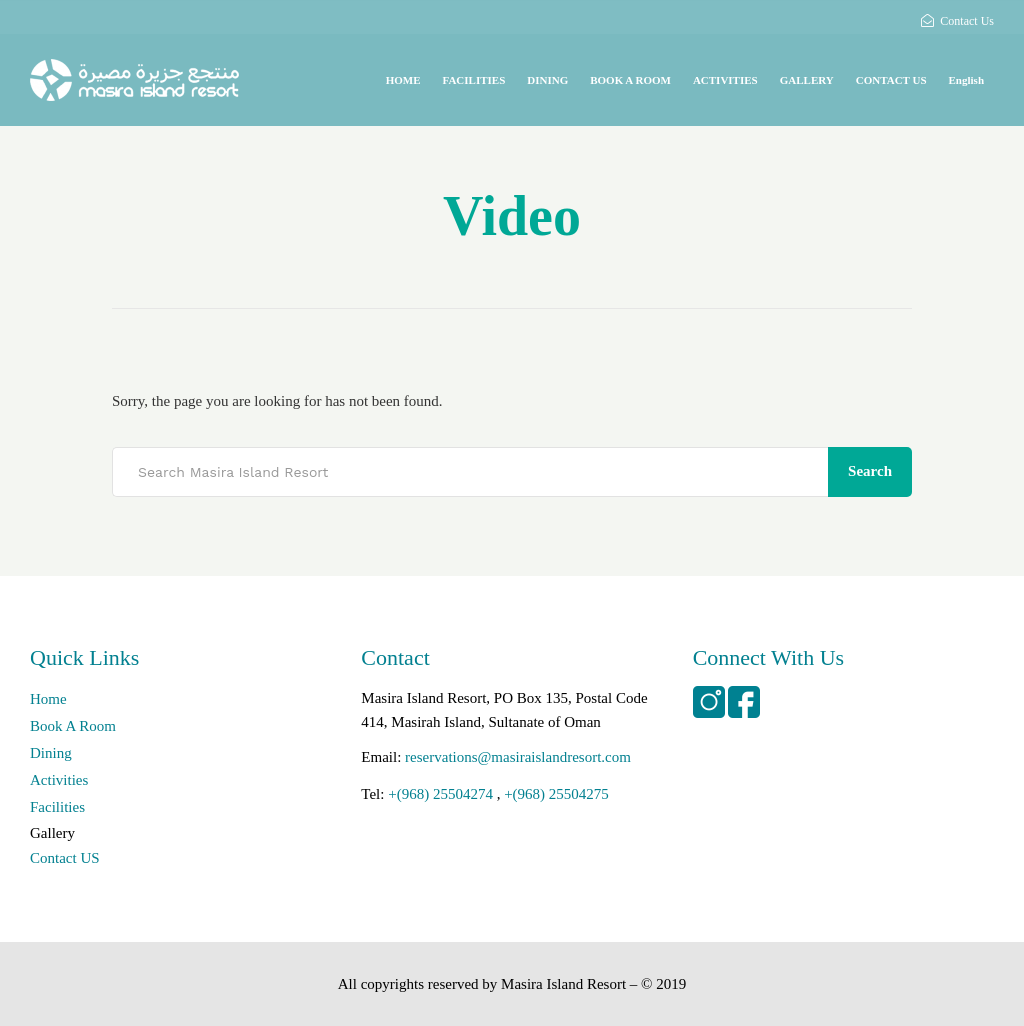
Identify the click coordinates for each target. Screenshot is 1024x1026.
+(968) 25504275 (556, 794)
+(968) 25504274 (440, 794)
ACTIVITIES (725, 80)
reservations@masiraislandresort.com (518, 757)
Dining (51, 753)
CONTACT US (891, 80)
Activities (59, 780)
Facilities (57, 807)
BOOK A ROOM (630, 80)
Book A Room (73, 726)
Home (48, 699)
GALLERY (807, 80)
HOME (403, 80)
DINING (547, 80)
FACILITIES (473, 80)
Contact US (65, 858)
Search (870, 471)
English (966, 80)
